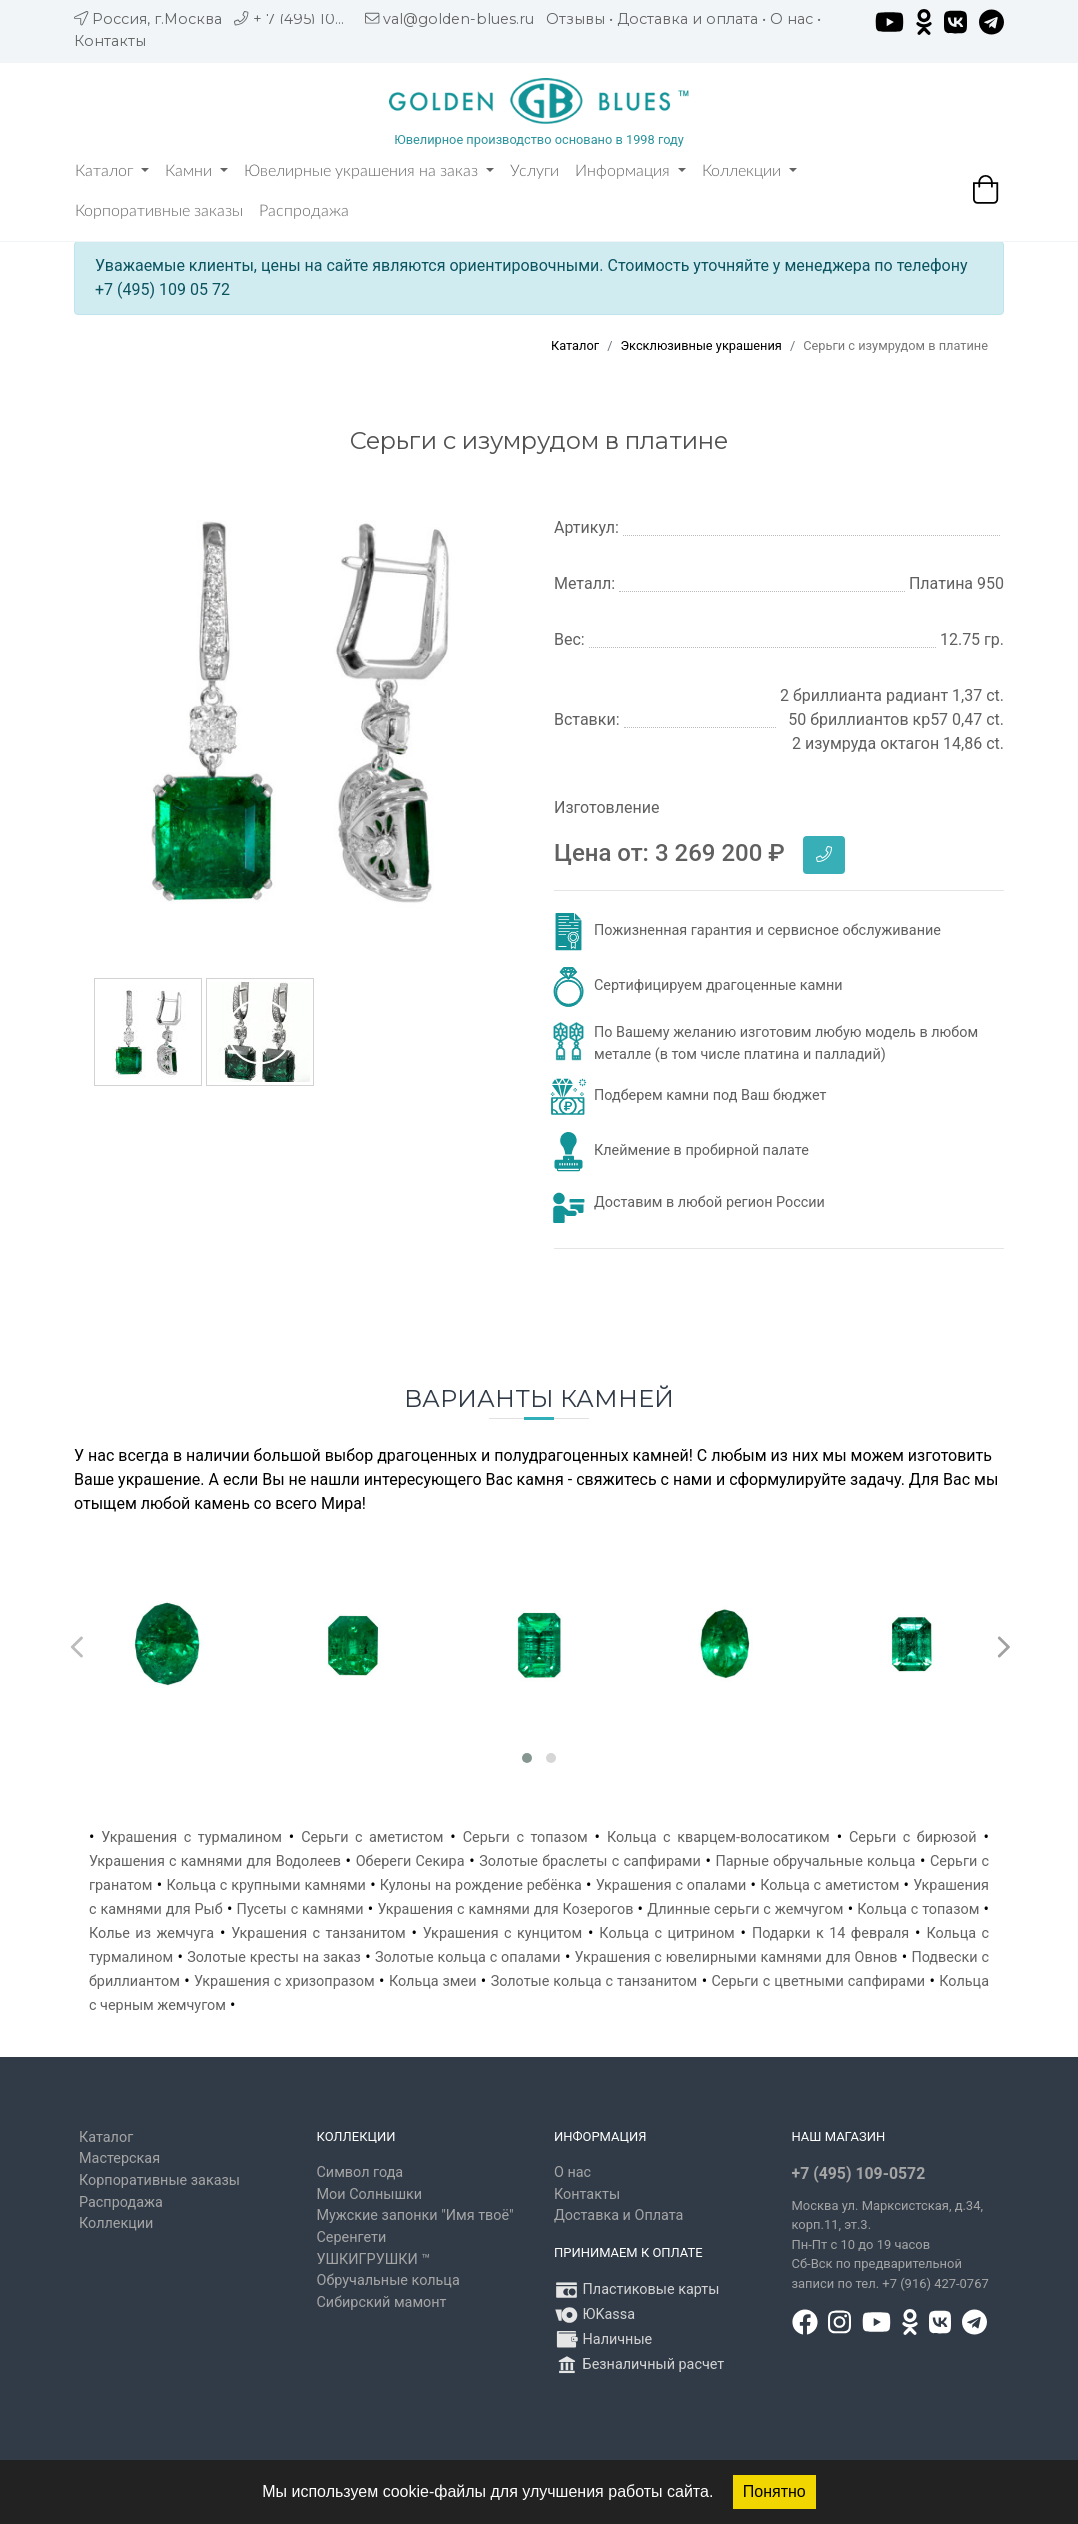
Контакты (110, 41)
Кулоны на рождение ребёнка (481, 1885)
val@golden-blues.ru (458, 19)
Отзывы (575, 19)
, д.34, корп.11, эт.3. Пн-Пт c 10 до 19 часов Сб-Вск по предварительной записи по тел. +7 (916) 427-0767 (890, 2244)
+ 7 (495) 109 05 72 (320, 19)
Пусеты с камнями (300, 1909)
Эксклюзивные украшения (700, 345)
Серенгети (352, 2237)
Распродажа (304, 211)
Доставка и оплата (687, 19)
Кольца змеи (433, 1981)
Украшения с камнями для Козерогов (505, 1909)
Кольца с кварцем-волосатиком (718, 1837)
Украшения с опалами (671, 1885)
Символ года (360, 2172)
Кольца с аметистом (829, 1885)
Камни (196, 171)
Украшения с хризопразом (284, 1981)
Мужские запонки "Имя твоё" (415, 2215)
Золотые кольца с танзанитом (594, 1981)
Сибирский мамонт (382, 2302)
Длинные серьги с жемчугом (745, 1909)
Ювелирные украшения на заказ (369, 171)
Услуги (534, 171)
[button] (527, 1758)
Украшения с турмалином (191, 1837)
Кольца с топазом (918, 1909)
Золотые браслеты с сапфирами (590, 1861)
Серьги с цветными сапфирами (818, 1981)
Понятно (774, 2491)
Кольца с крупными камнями (266, 1885)
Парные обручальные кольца (816, 1861)
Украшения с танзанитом (318, 1933)
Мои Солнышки (370, 2194)
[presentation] (74, 1642)
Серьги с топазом (525, 1837)
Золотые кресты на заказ (274, 1957)
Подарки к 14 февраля (830, 1933)
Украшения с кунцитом (502, 1933)
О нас (791, 19)
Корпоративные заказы (159, 211)
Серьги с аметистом (372, 1837)
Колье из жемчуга (151, 1933)
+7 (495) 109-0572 (859, 2173)
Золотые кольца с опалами (468, 1957)
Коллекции (749, 171)
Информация (630, 171)
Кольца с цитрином (666, 1933)
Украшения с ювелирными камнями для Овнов (736, 1957)
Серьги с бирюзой (913, 1837)
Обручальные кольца (388, 2280)
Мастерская (119, 2158)
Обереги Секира (410, 1861)
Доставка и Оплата (618, 2215)
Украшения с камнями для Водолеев (215, 1861)
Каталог (112, 171)
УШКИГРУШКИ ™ (374, 2259)
